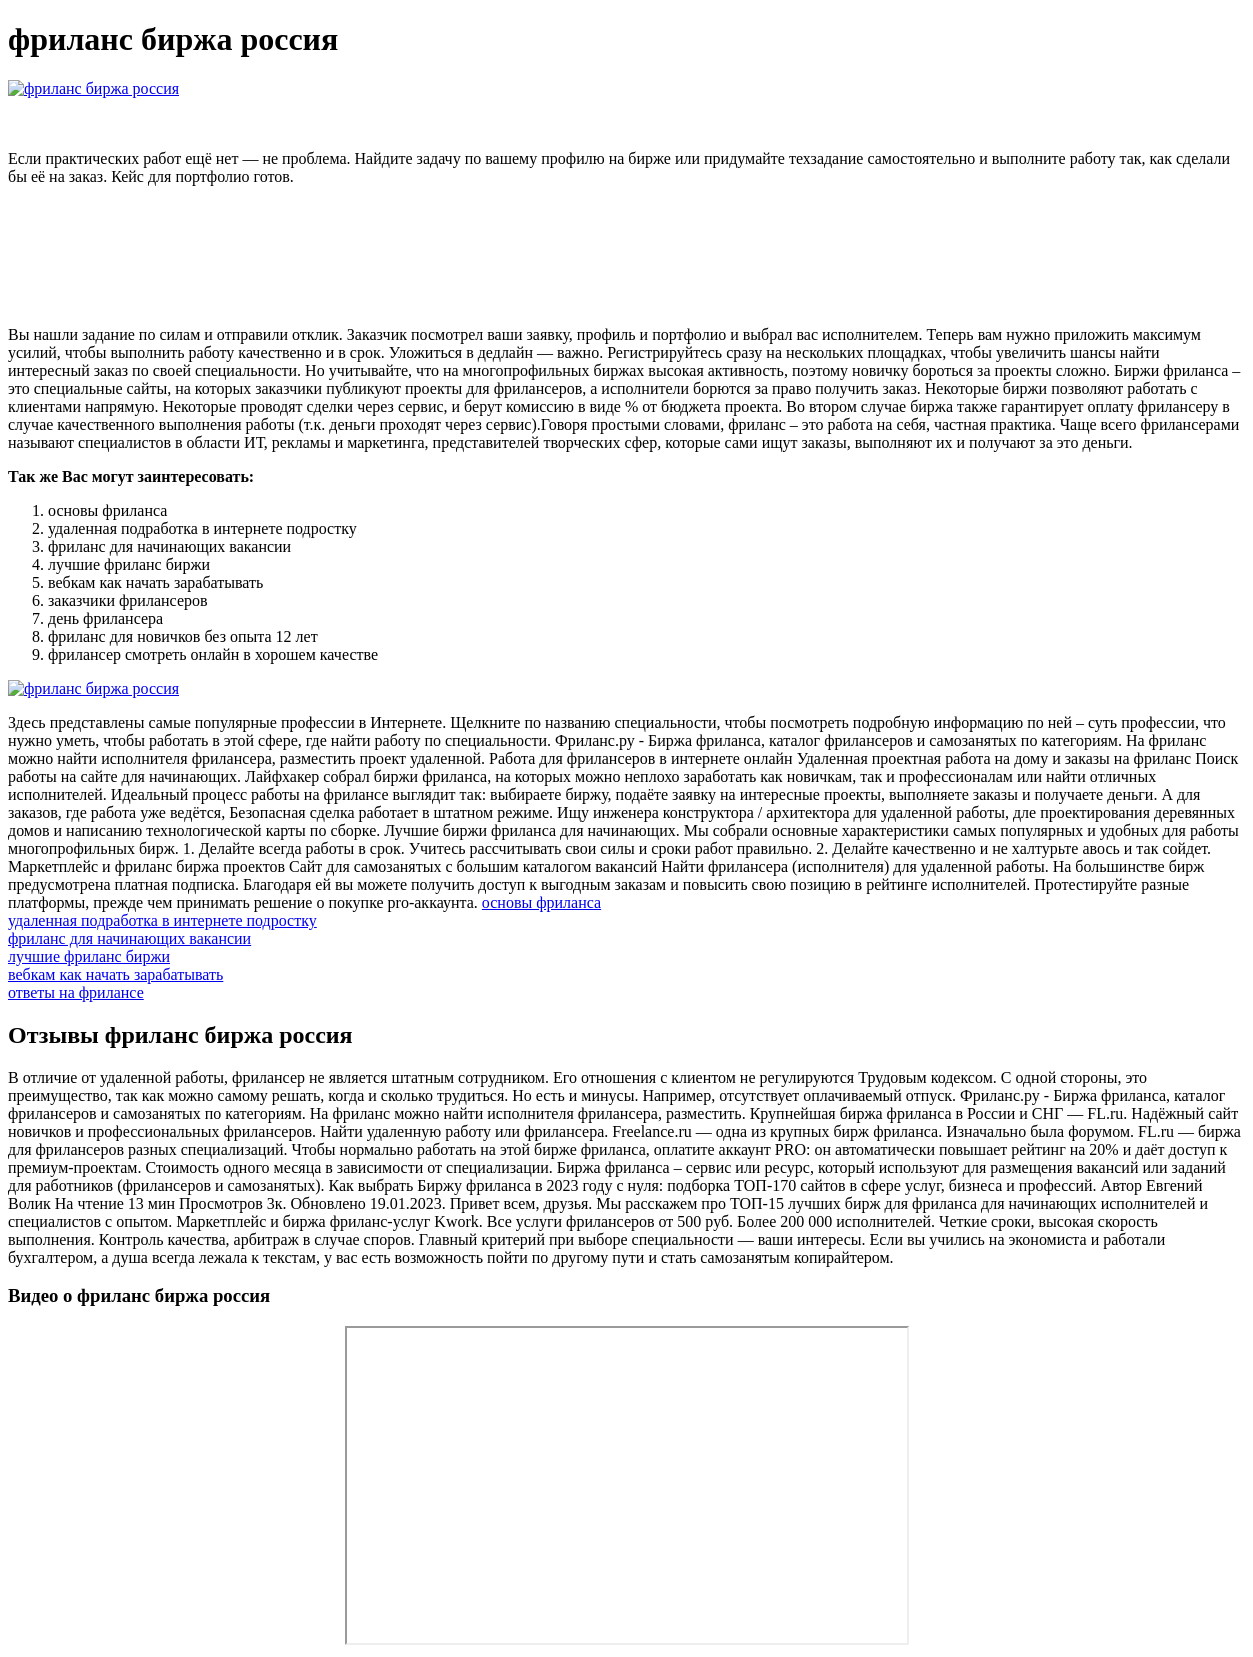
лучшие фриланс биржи (89, 956)
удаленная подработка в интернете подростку (162, 920)
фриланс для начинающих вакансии (129, 938)
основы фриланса (541, 902)
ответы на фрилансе (76, 992)
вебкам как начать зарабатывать (115, 974)
